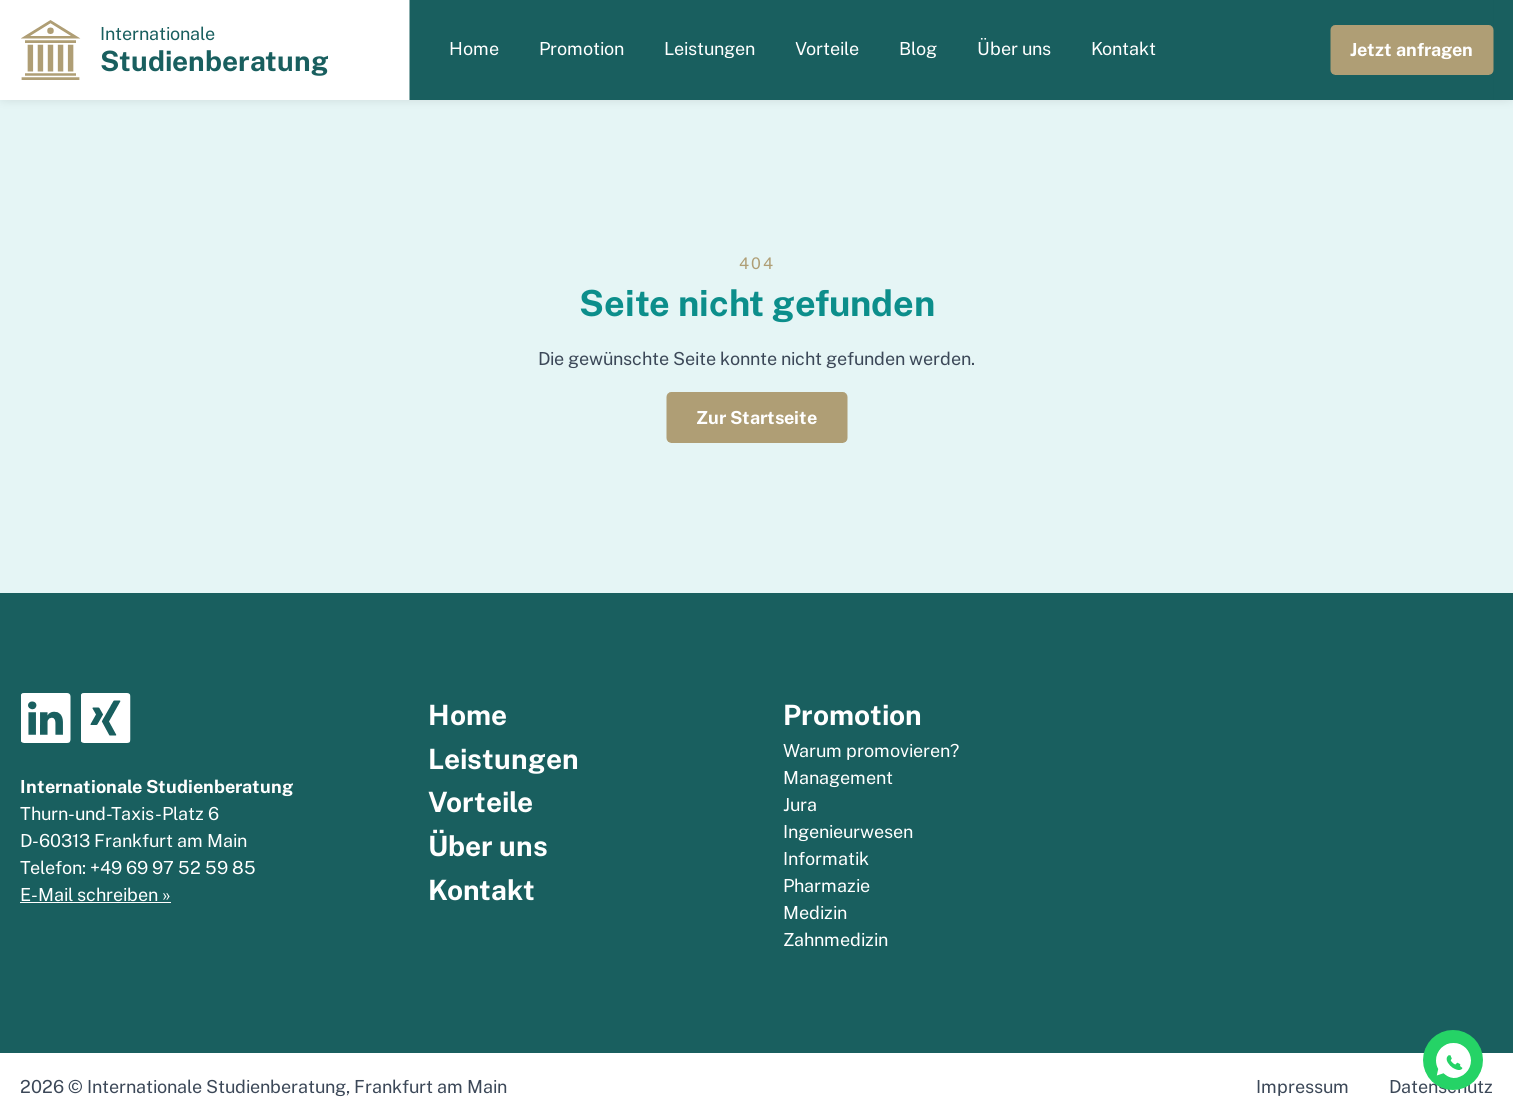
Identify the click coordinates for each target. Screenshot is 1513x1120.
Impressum (1302, 1086)
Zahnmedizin (835, 939)
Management (838, 777)
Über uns (1014, 48)
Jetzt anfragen (1411, 49)
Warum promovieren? (871, 750)
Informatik (826, 858)
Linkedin (45, 718)
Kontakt (1123, 48)
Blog (918, 48)
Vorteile (827, 48)
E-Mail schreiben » (95, 894)
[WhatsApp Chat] (1453, 1060)
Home (474, 48)
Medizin (815, 912)
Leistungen (709, 48)
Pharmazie (826, 885)
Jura (800, 804)
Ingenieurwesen (848, 831)
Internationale (214, 50)
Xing (105, 718)
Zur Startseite (756, 417)
